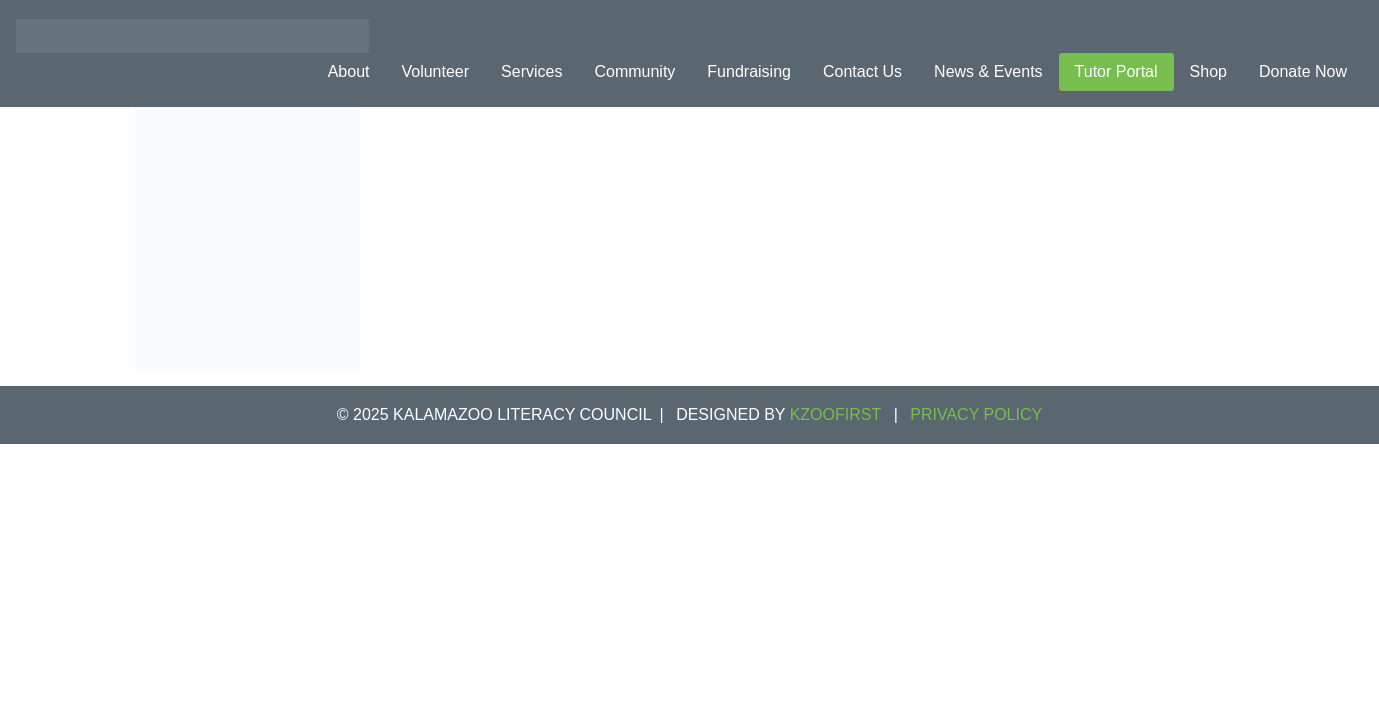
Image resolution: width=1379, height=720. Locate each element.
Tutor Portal (1116, 71)
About (349, 71)
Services (531, 71)
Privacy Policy (976, 414)
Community (634, 71)
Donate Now (1303, 71)
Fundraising (749, 71)
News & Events (988, 71)
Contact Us (862, 71)
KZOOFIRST (836, 414)
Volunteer (435, 71)
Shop (1208, 71)
